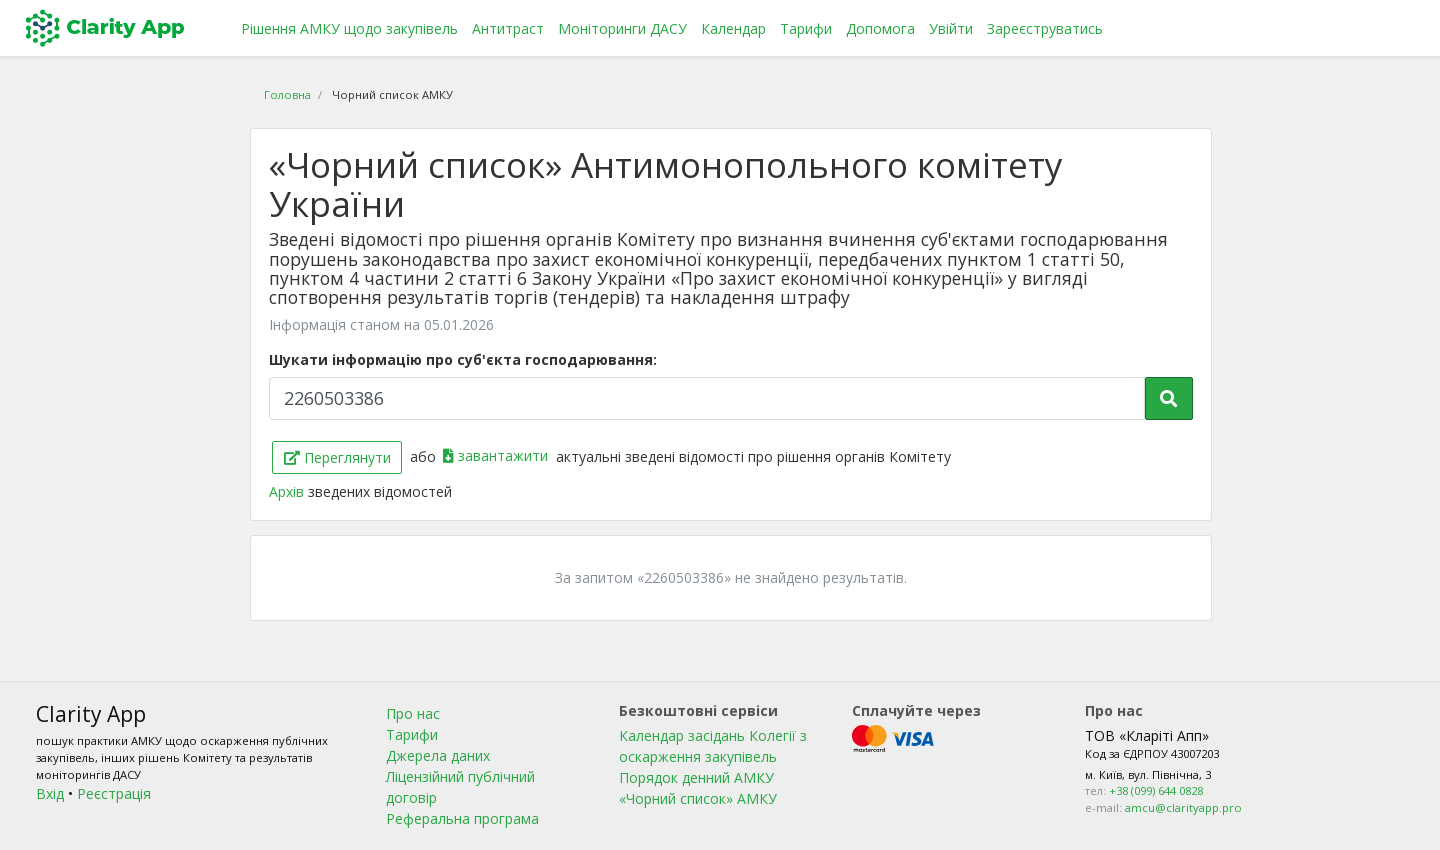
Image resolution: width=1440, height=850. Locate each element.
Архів (288, 491)
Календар (733, 28)
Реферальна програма (462, 818)
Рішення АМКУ (349, 28)
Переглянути (337, 457)
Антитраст (508, 28)
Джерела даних (438, 755)
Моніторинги (622, 28)
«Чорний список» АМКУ (698, 798)
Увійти (951, 28)
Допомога (880, 28)
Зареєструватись (1045, 28)
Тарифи (806, 28)
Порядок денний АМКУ (696, 777)
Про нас (413, 713)
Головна (287, 94)
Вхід (50, 793)
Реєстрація (114, 793)
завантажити (497, 455)
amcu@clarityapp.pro (1183, 807)
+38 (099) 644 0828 (1156, 790)
